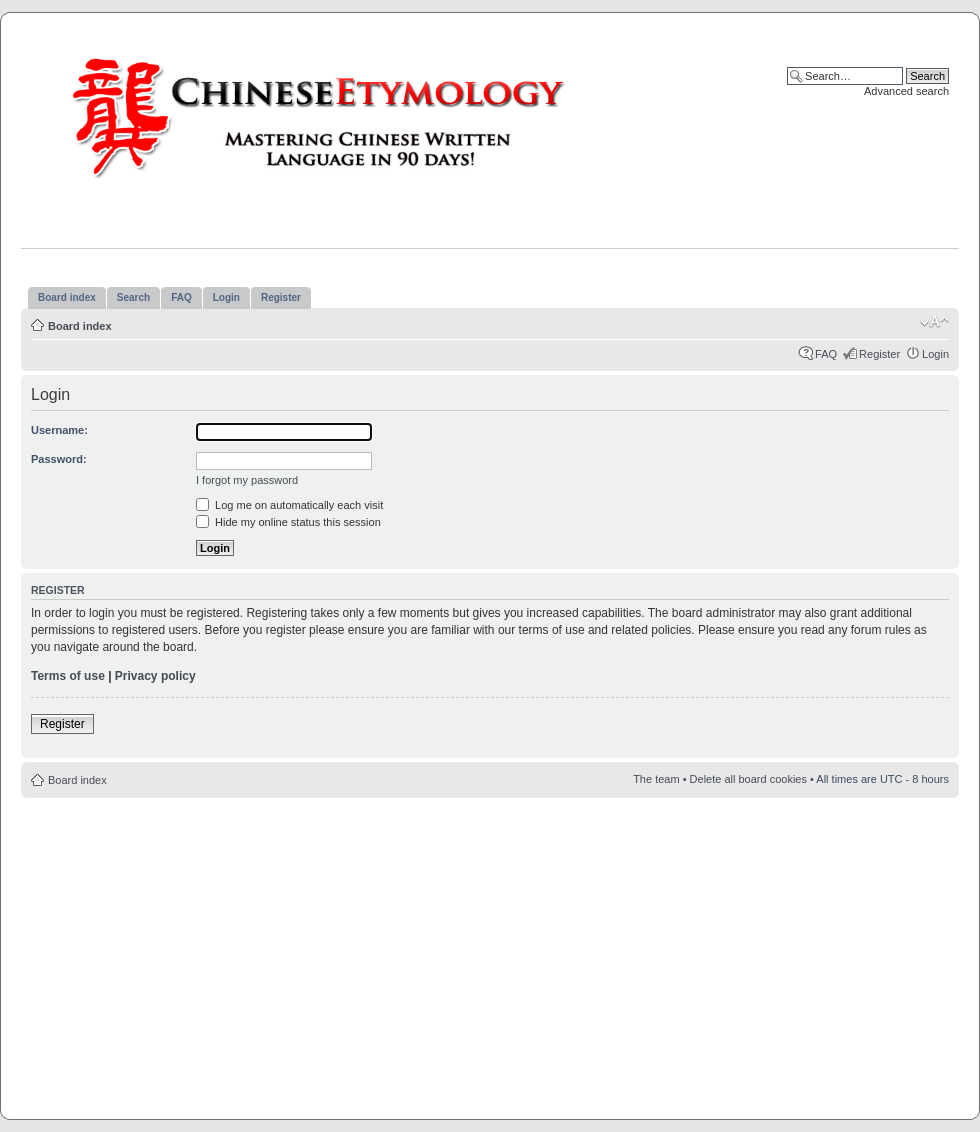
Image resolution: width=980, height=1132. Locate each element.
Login (935, 354)
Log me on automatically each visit (289, 505)
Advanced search (906, 91)
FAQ (826, 354)
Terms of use (68, 676)
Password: (59, 459)
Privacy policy (155, 676)
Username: (59, 430)
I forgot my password (247, 480)
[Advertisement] (490, 953)
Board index (80, 326)
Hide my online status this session (288, 522)
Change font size (934, 322)
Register (879, 354)
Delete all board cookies (748, 779)
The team (656, 779)
